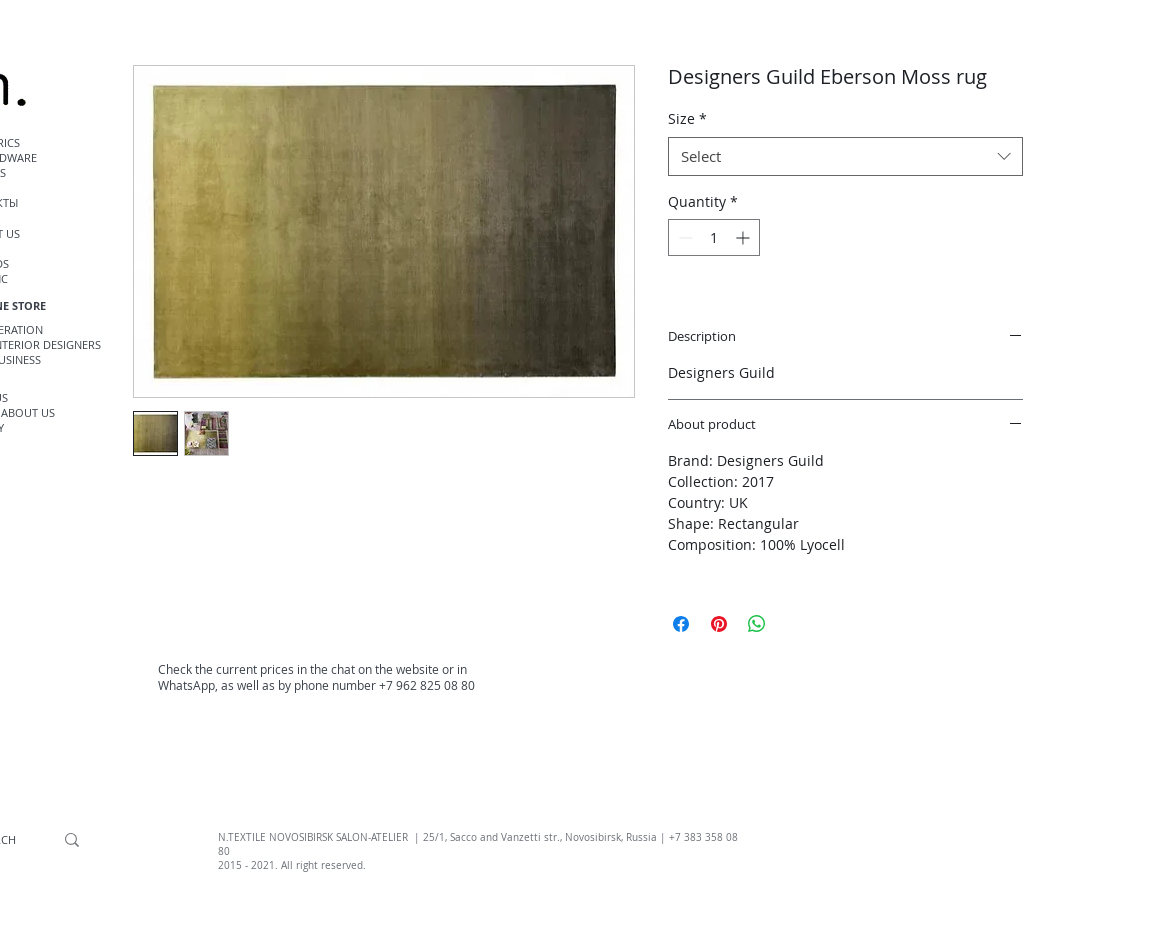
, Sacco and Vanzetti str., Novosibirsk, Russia (551, 837)
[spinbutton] (714, 237)
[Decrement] (683, 237)
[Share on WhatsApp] (757, 624)
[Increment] (744, 237)
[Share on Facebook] (681, 624)
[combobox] (845, 156)
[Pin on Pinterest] (719, 624)
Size (687, 118)
